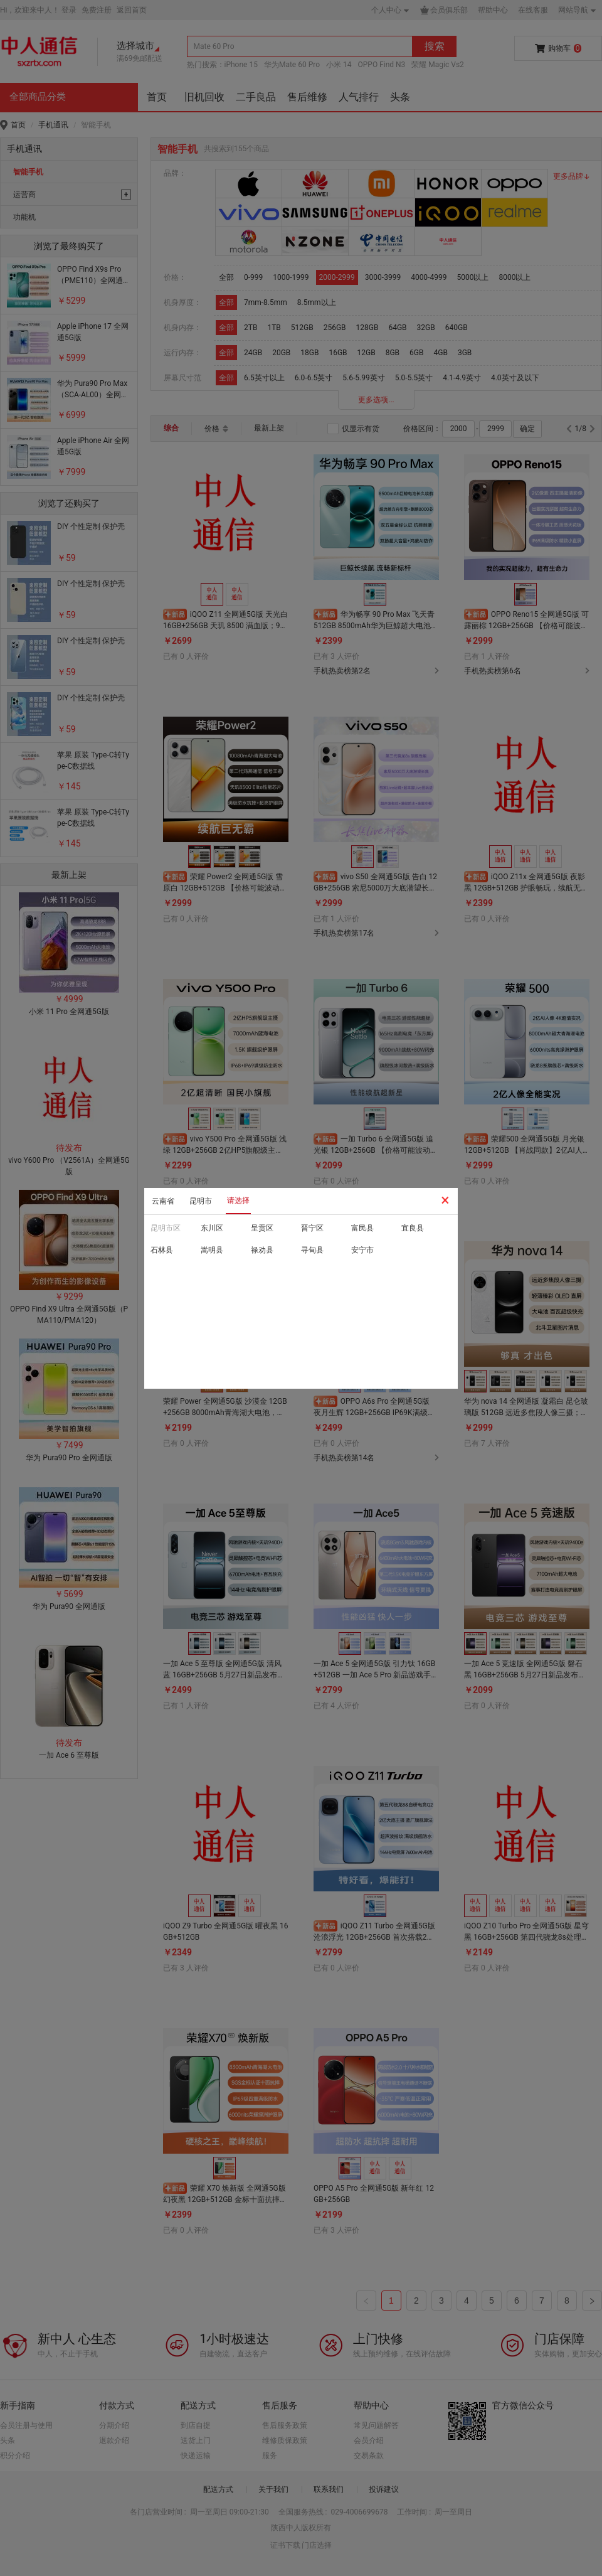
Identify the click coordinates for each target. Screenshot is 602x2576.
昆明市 (200, 1201)
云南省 (163, 1201)
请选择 (238, 1200)
